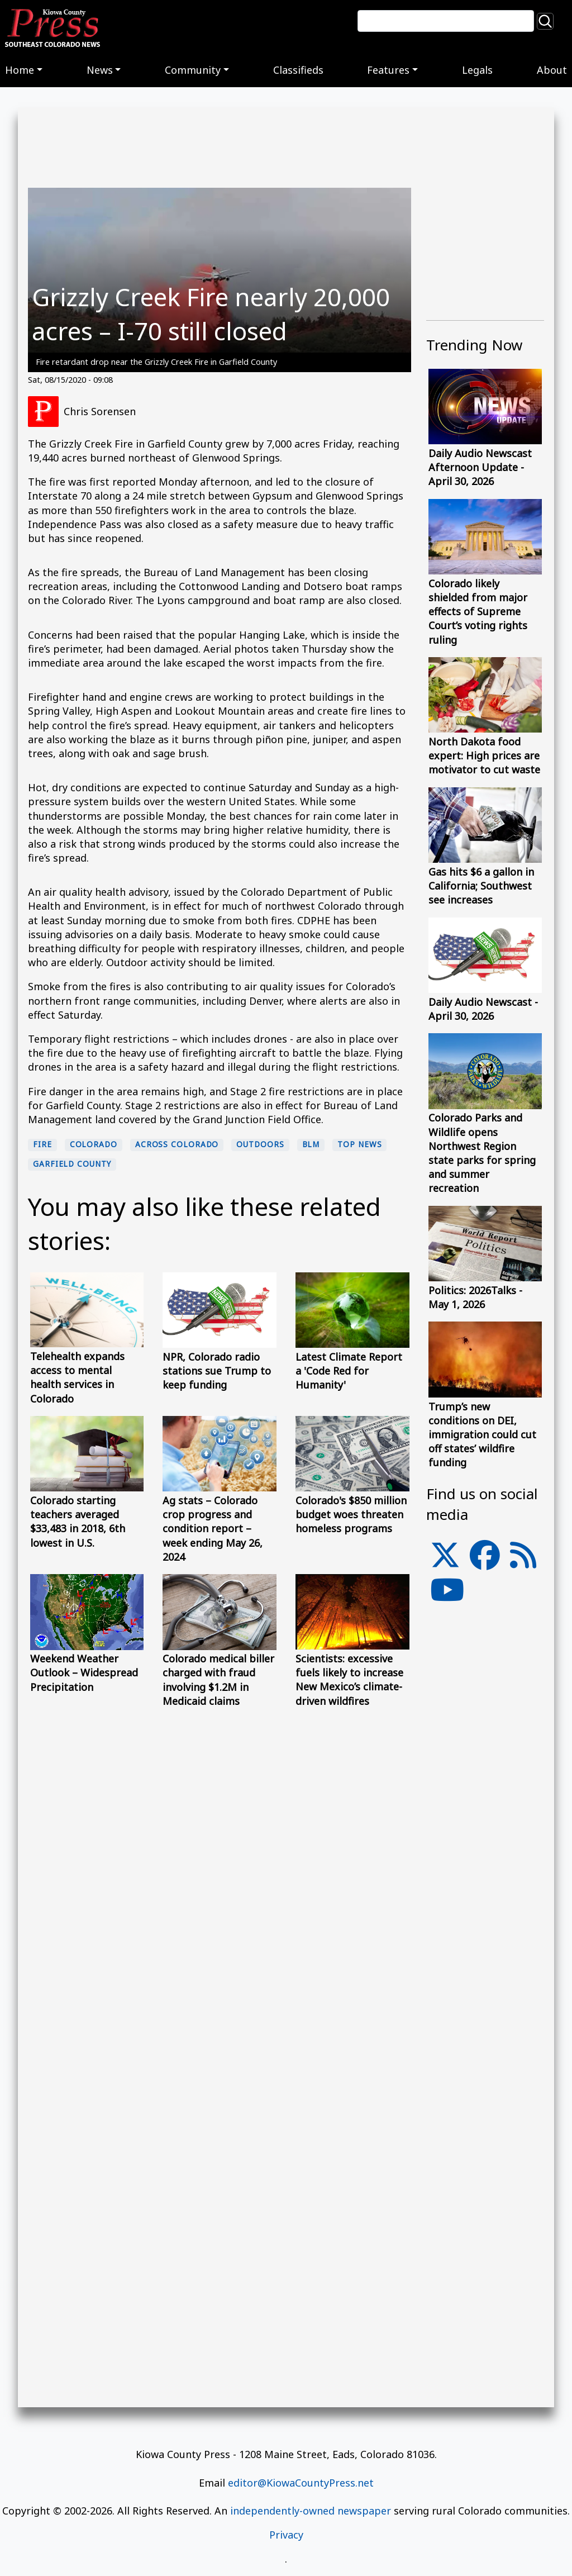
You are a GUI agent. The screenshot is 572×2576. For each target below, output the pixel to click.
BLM (311, 1144)
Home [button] (19, 70)
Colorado (93, 1144)
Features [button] (388, 70)
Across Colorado (177, 1144)
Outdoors (260, 1144)
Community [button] (193, 70)
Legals (477, 70)
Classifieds (298, 70)
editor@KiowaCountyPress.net (301, 2482)
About (552, 70)
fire (42, 1144)
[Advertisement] (485, 1819)
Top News (359, 1144)
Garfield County (72, 1164)
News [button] (100, 70)
